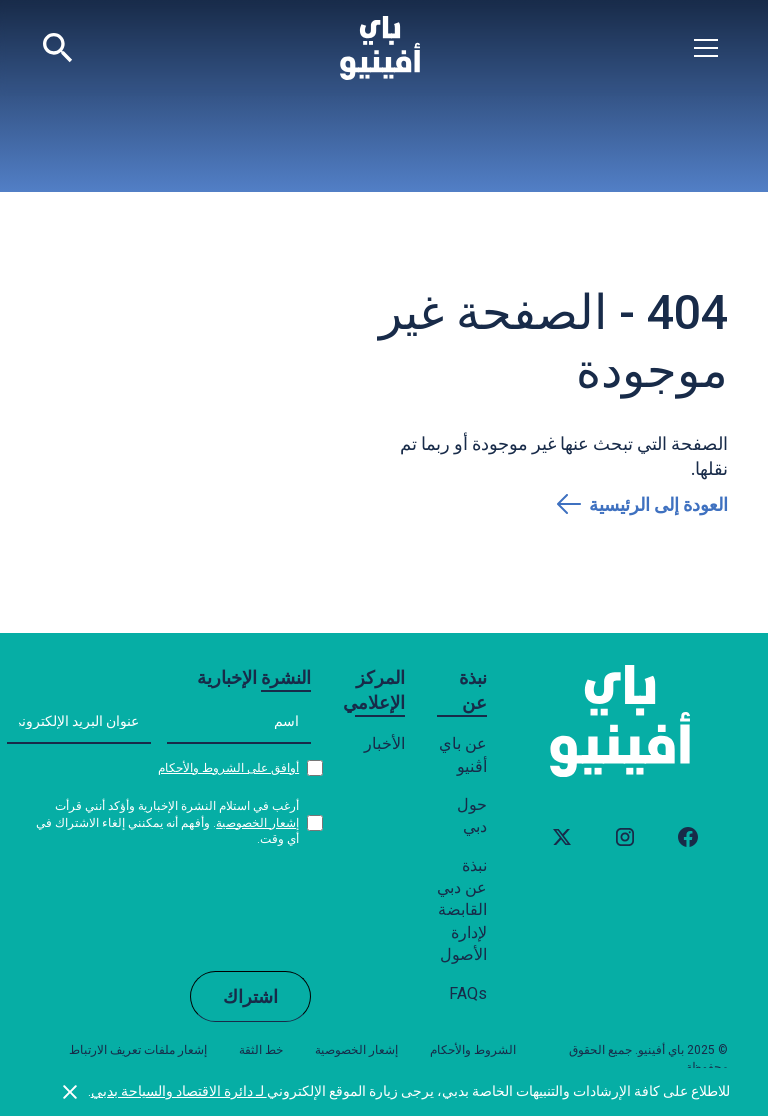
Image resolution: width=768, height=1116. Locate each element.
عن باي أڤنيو (463, 754)
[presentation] (159, 908)
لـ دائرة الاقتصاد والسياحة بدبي (179, 1091)
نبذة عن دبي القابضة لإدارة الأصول (462, 910)
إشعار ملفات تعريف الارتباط (138, 1050)
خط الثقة (261, 1050)
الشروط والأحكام (473, 1050)
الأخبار (384, 743)
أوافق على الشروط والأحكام (228, 768)
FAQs (468, 993)
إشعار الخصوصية (257, 823)
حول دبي (472, 815)
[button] (706, 48)
